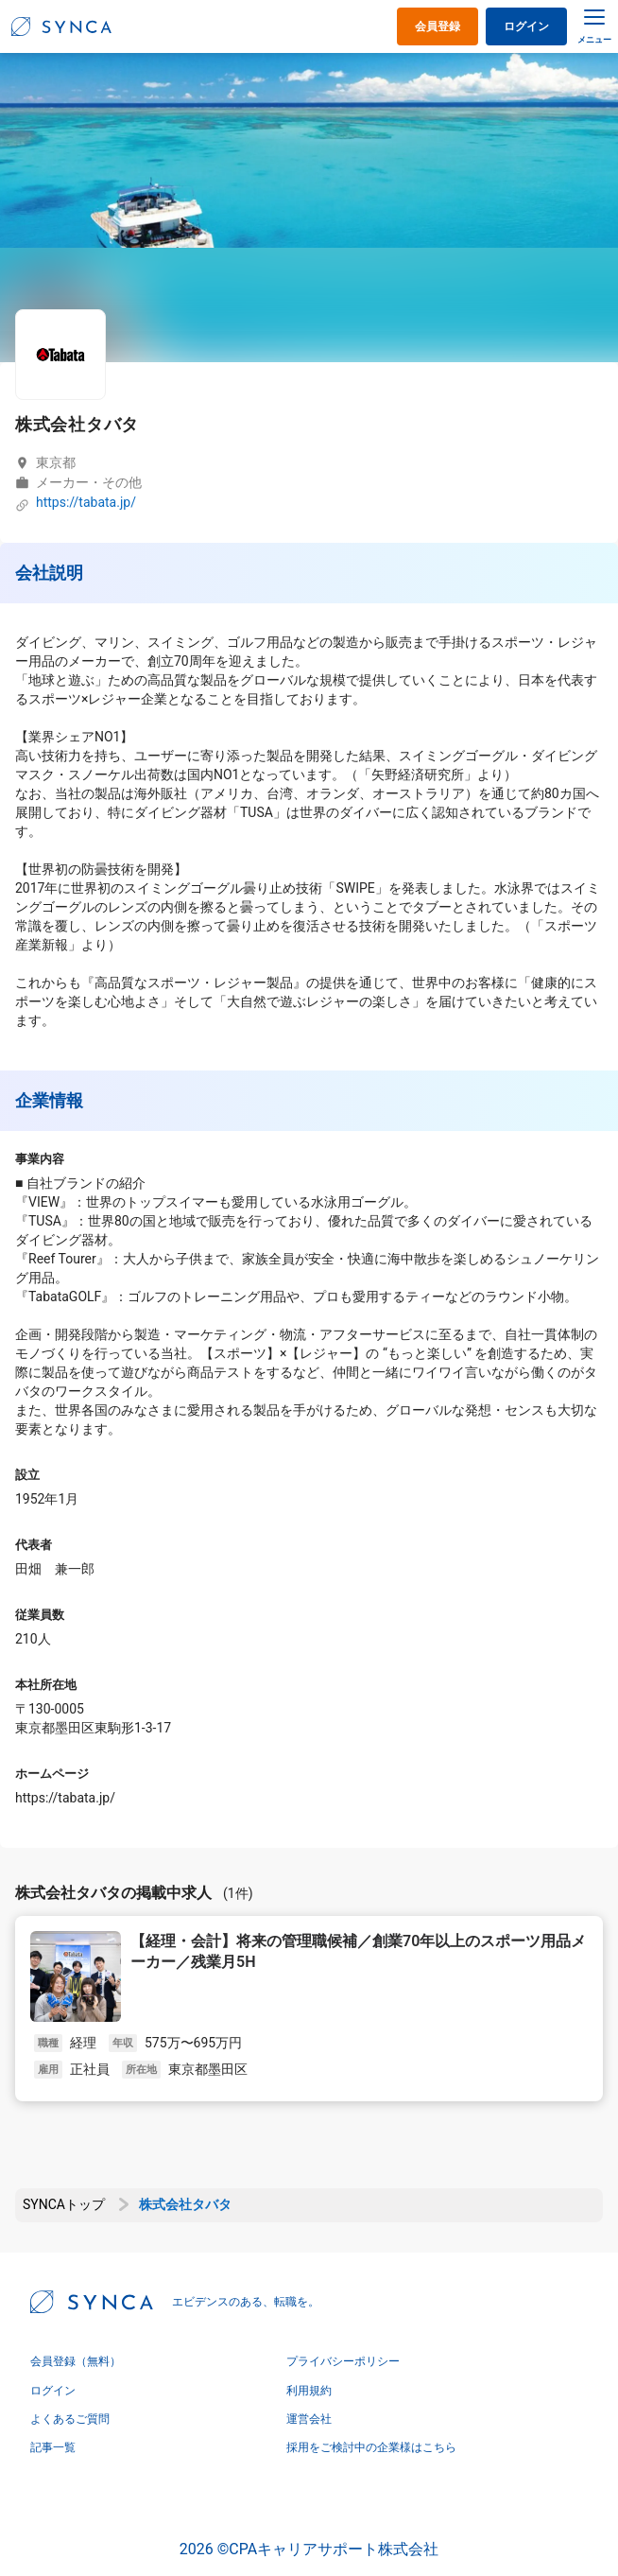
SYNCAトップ (64, 2204)
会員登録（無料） (75, 2361)
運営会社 (309, 2419)
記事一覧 (53, 2447)
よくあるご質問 (70, 2419)
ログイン (526, 26)
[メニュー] (594, 24)
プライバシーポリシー (343, 2361)
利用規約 (309, 2390)
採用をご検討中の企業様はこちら (371, 2447)
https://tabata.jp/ (86, 502)
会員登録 (437, 26)
